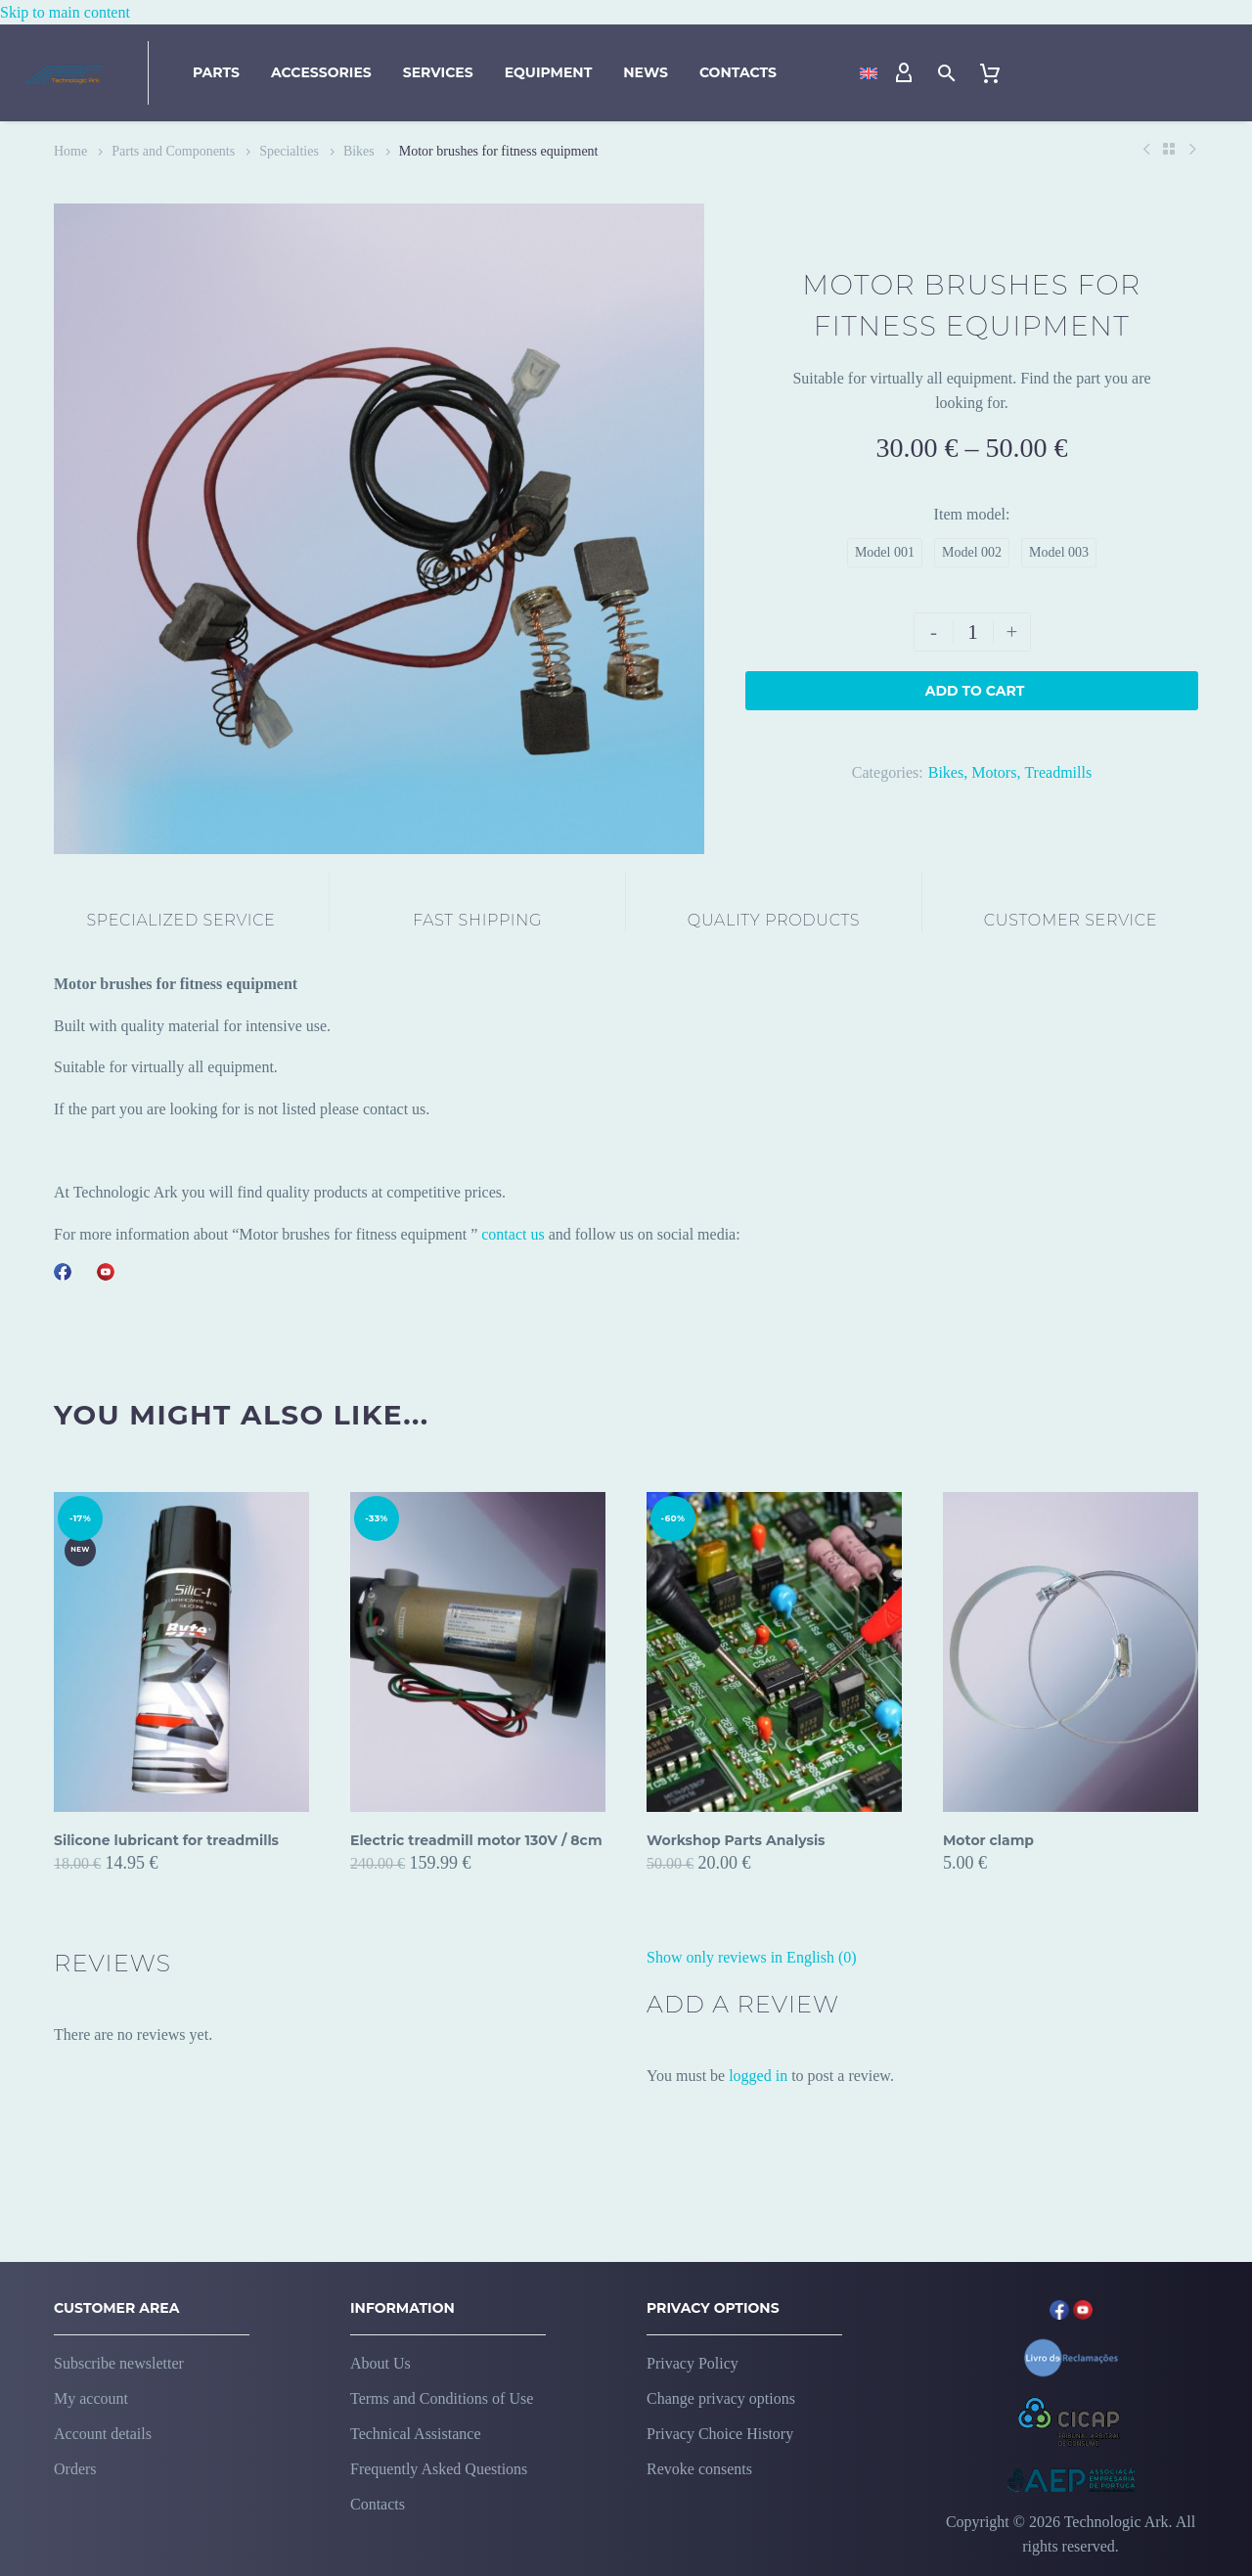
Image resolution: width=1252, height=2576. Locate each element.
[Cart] (990, 73)
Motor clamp (988, 1840)
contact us (512, 1234)
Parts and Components (173, 151)
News (645, 72)
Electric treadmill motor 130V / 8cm (476, 1840)
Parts (216, 72)
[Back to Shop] (1169, 149)
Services (438, 72)
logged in (758, 2075)
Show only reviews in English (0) (752, 1957)
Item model (970, 514)
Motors (993, 772)
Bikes (359, 151)
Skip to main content (65, 12)
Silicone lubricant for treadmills (166, 1840)
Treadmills (1058, 772)
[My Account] (904, 73)
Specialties (289, 151)
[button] (947, 73)
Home (70, 151)
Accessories (321, 72)
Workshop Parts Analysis (736, 1840)
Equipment (549, 72)
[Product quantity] (973, 632)
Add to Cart (975, 691)
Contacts (738, 72)
